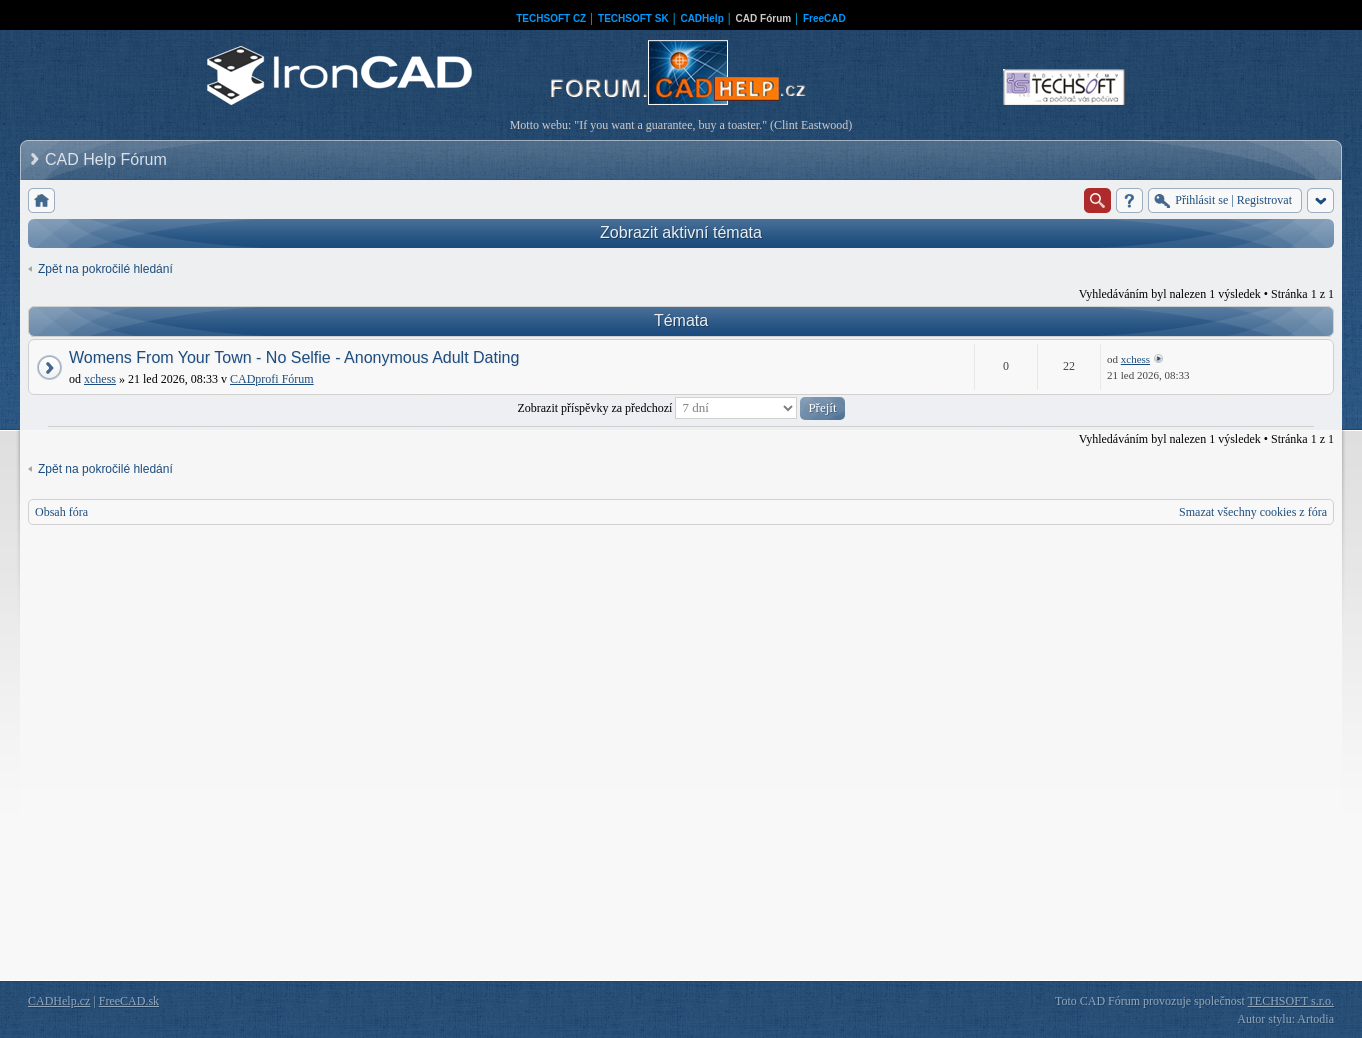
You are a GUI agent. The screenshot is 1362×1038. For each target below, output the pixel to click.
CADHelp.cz (59, 1001)
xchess (100, 379)
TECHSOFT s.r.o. (1291, 1001)
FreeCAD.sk (129, 1001)
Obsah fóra (61, 512)
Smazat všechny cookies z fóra (1253, 512)
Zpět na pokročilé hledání (105, 269)
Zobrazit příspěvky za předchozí (680, 408)
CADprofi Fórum (272, 379)
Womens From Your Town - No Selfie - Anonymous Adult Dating (294, 357)
